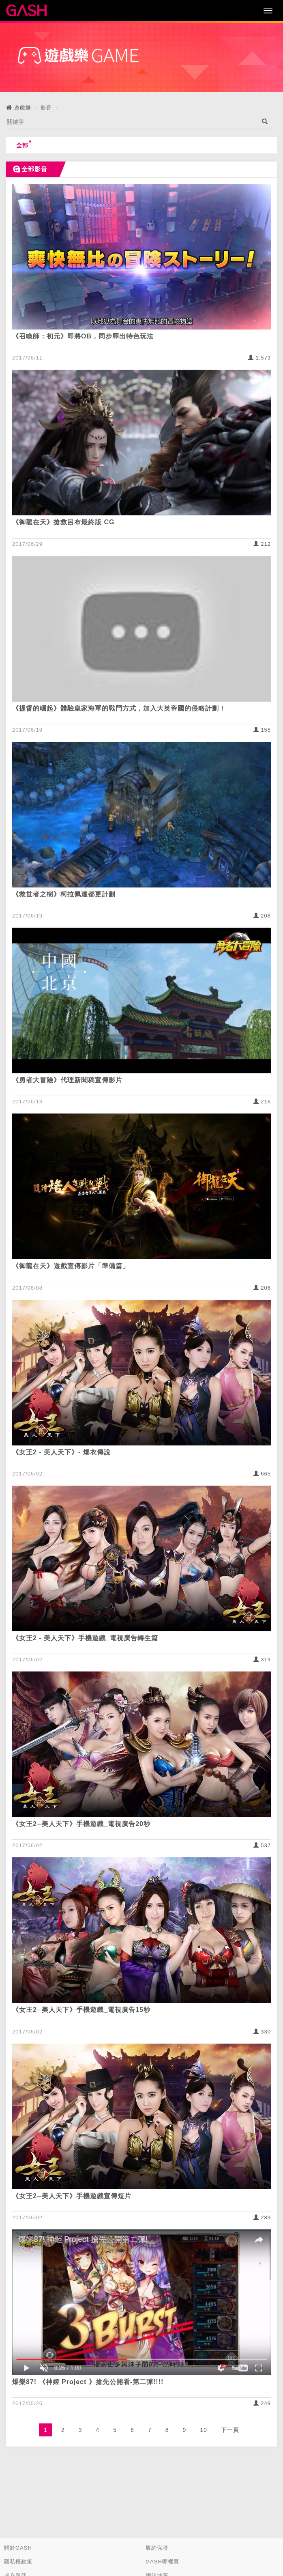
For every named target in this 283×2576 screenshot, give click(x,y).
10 (203, 2430)
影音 (46, 108)
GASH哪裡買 (162, 2562)
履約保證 (157, 2548)
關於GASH (18, 2548)
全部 (23, 144)
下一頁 (230, 2430)
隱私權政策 (18, 2562)
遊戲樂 (22, 108)
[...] (131, 122)
